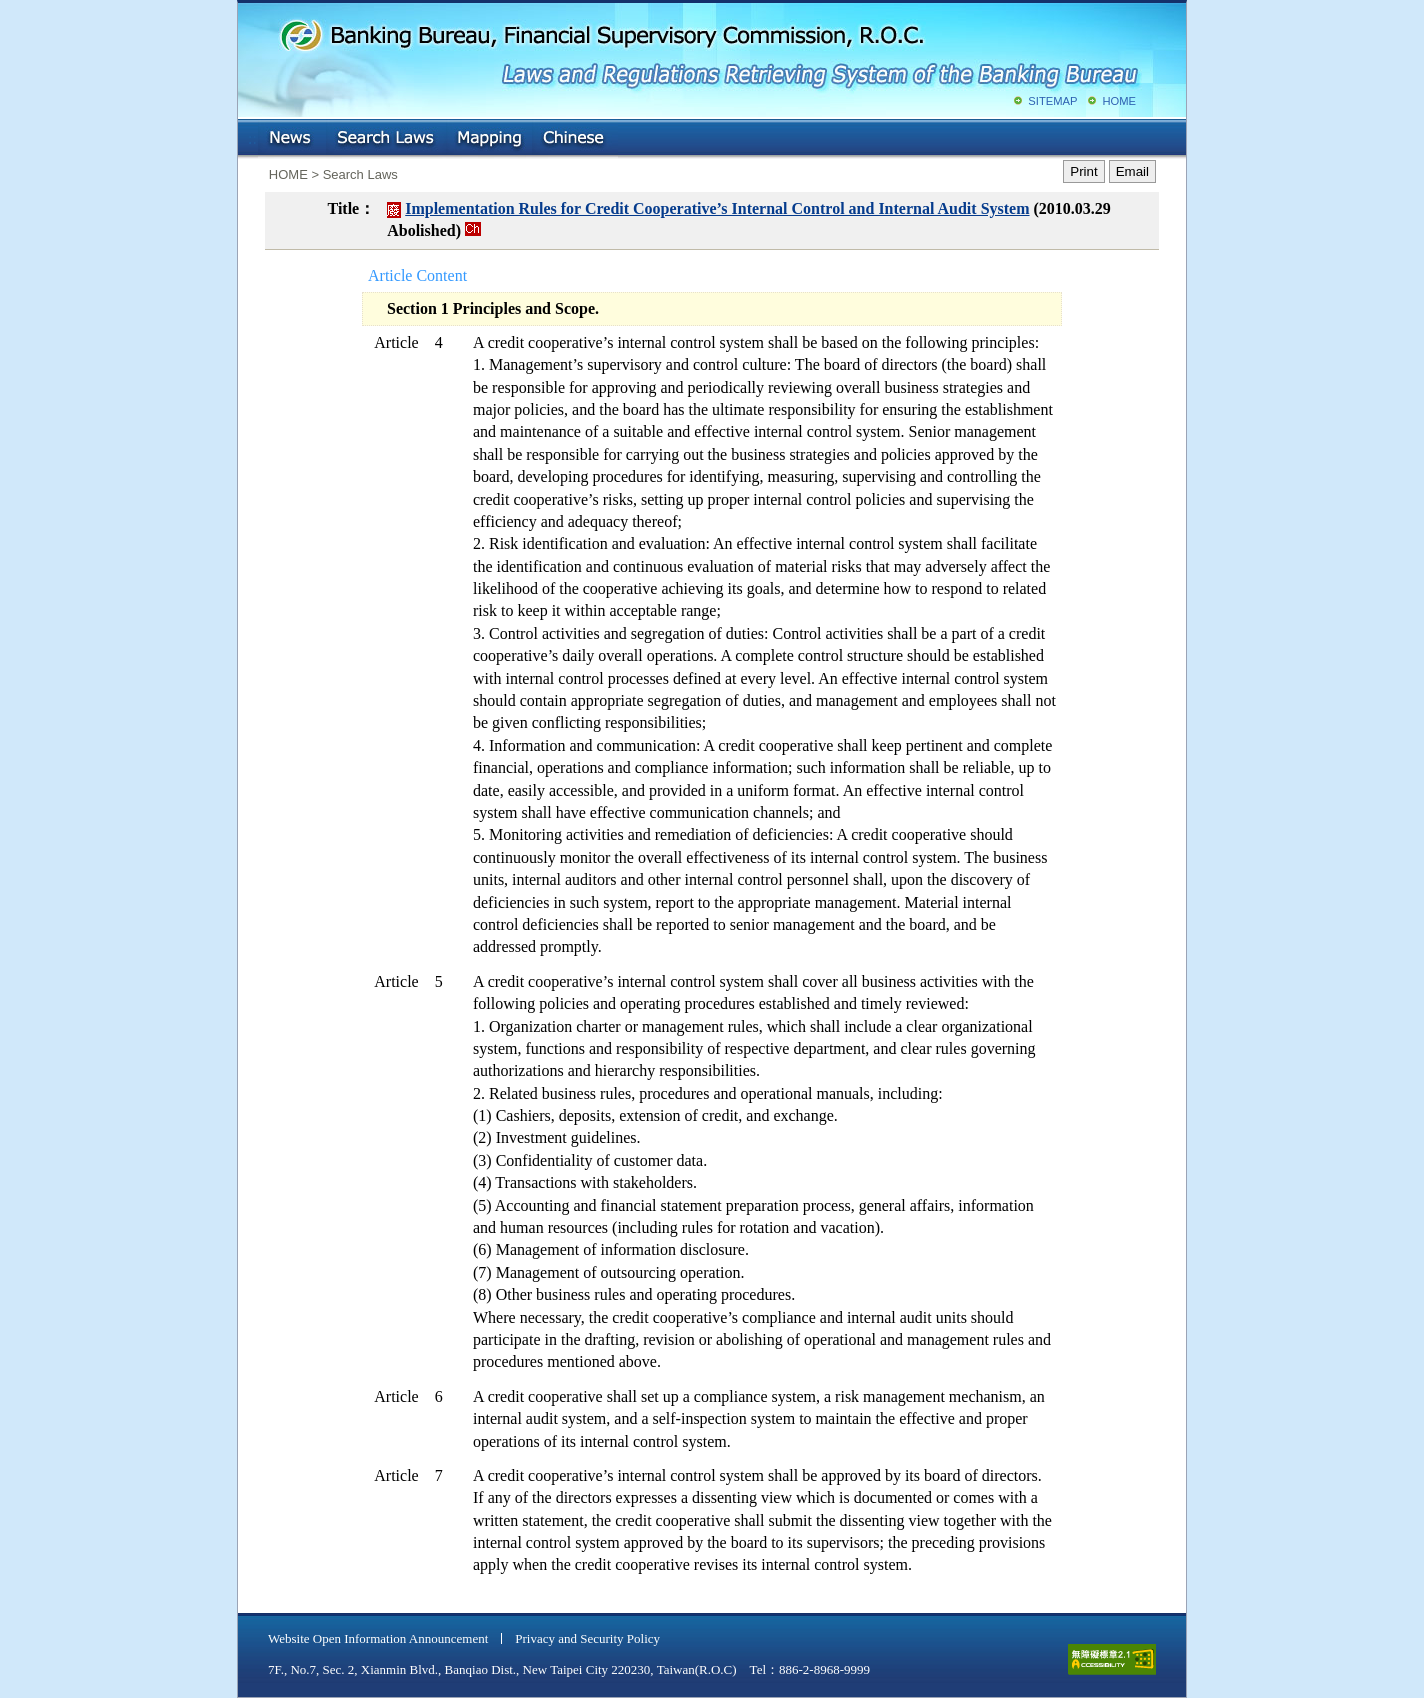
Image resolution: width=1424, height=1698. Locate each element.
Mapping (489, 139)
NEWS (292, 139)
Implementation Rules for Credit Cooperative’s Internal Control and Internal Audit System (717, 208)
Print (1083, 171)
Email (1132, 171)
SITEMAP (1052, 101)
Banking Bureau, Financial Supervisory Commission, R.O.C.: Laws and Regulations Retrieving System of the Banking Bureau (708, 50)
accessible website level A (1112, 1659)
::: (252, 134)
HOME (1119, 101)
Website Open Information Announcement (378, 1638)
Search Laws (386, 139)
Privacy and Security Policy (587, 1638)
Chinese (575, 139)
